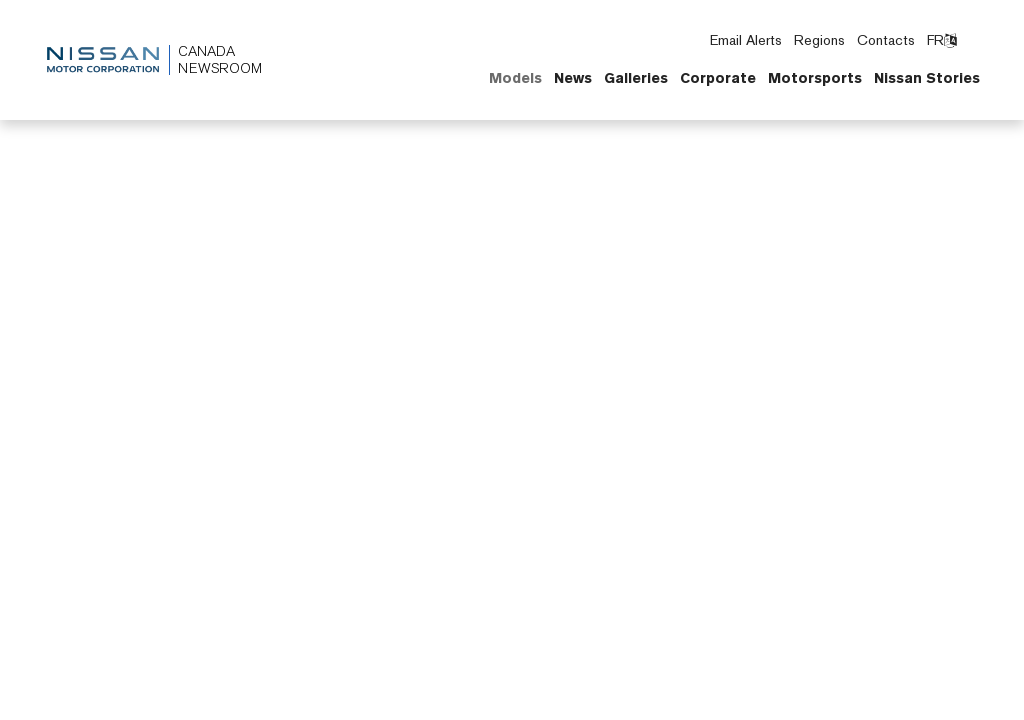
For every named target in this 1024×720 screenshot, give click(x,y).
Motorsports (815, 78)
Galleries (636, 78)
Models (515, 78)
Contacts (886, 40)
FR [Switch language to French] (941, 40)
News (573, 78)
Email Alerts (746, 40)
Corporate (718, 78)
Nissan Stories (927, 78)
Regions (819, 40)
